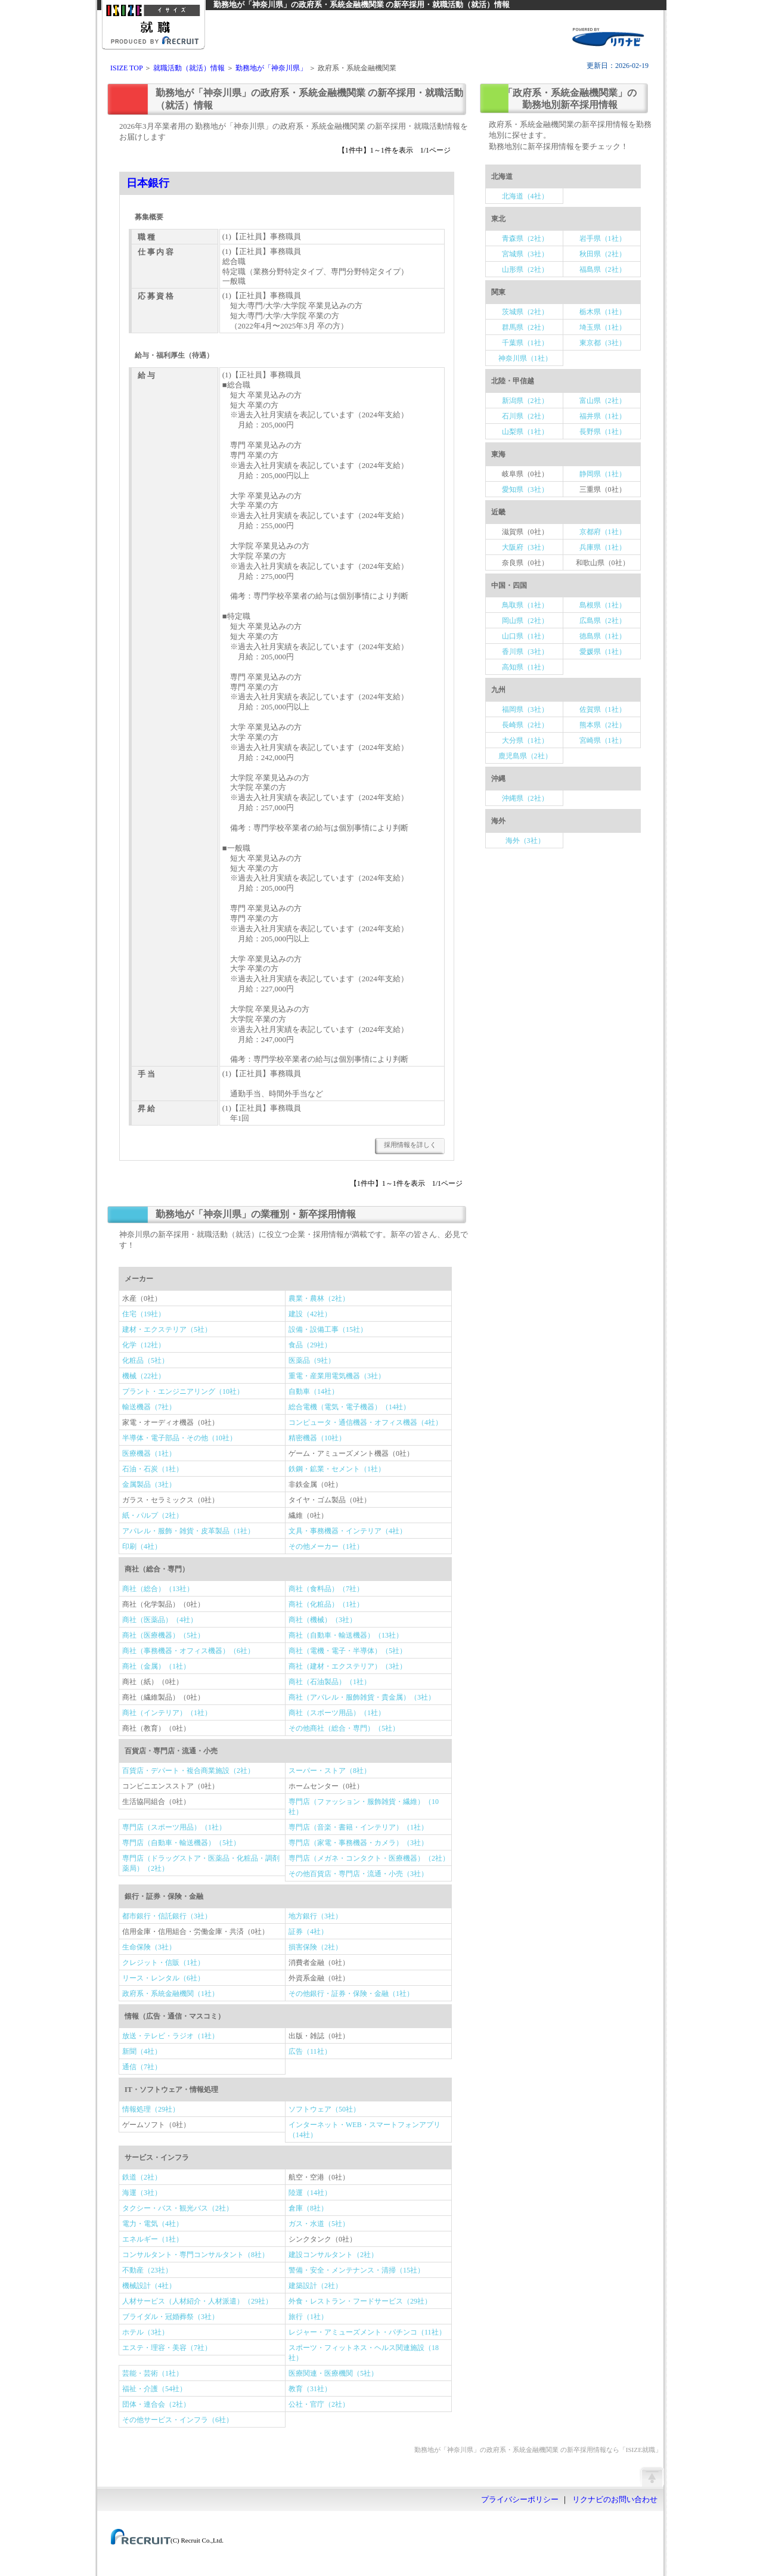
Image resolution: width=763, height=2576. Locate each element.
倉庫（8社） (308, 2208)
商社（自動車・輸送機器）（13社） (346, 1635)
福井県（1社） (602, 416)
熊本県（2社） (602, 725)
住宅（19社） (143, 1314)
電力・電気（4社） (152, 2223)
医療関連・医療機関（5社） (333, 2373)
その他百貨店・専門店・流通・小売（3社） (358, 1874)
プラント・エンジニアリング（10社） (183, 1391)
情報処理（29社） (150, 2109)
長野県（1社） (602, 431)
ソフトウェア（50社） (324, 2109)
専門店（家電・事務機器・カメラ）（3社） (358, 1843)
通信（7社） (142, 2067)
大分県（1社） (525, 740)
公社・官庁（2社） (319, 2404)
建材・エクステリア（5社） (167, 1329)
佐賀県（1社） (602, 709)
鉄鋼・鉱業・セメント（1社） (337, 1469)
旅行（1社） (308, 2316)
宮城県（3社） (525, 254)
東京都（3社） (602, 343)
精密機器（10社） (317, 1438)
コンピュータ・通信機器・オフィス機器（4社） (365, 1422)
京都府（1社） (602, 532)
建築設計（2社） (315, 2285)
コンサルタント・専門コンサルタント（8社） (195, 2254)
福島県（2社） (602, 269)
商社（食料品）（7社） (326, 1589)
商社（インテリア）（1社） (167, 1713)
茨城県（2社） (525, 312)
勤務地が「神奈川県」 (271, 68)
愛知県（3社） (525, 489)
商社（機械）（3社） (322, 1620)
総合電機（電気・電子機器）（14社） (349, 1407)
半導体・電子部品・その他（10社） (179, 1438)
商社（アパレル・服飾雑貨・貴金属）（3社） (362, 1697)
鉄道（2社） (142, 2177)
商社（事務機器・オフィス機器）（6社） (188, 1651)
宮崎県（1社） (602, 740)
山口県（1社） (525, 636)
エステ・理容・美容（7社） (167, 2347)
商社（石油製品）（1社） (330, 1682)
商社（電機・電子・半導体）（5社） (348, 1651)
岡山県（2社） (525, 620)
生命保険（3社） (149, 1947)
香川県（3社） (525, 651)
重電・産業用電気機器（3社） (337, 1376)
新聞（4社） (142, 2051)
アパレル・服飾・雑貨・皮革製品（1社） (188, 1531)
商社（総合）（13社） (158, 1589)
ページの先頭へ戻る (651, 2476)
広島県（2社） (602, 620)
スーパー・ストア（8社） (330, 1770)
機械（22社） (143, 1376)
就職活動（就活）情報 (189, 68)
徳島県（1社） (602, 636)
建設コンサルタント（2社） (333, 2254)
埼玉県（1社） (602, 327)
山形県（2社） (525, 269)
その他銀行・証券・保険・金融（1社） (351, 1993)
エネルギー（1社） (152, 2239)
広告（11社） (310, 2051)
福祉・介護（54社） (154, 2389)
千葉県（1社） (525, 343)
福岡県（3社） (525, 709)
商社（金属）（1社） (156, 1666)
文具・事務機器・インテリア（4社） (348, 1531)
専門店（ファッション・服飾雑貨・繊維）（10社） (364, 1806)
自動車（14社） (314, 1391)
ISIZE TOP (126, 68)
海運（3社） (142, 2192)
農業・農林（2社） (319, 1298)
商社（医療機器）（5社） (163, 1635)
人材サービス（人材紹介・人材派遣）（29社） (197, 2301)
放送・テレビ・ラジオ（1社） (170, 2036)
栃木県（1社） (602, 312)
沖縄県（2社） (525, 798)
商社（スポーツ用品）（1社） (337, 1713)
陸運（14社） (310, 2192)
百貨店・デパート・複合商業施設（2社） (188, 1770)
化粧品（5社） (145, 1360)
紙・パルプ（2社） (152, 1515)
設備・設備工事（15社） (328, 1329)
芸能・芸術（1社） (152, 2373)
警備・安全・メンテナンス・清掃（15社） (356, 2270)
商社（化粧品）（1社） (326, 1604)
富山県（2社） (602, 400)
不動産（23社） (147, 2270)
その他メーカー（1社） (326, 1546)
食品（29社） (310, 1345)
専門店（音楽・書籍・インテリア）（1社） (358, 1827)
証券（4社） (308, 1931)
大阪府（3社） (525, 547)
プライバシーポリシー (520, 2500)
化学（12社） (143, 1345)
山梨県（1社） (525, 431)
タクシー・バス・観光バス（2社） (177, 2208)
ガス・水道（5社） (319, 2223)
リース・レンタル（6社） (163, 1978)
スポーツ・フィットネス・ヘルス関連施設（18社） (364, 2352)
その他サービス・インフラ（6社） (177, 2420)
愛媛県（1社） (602, 651)
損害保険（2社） (315, 1947)
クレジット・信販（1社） (163, 1962)
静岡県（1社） (602, 474)
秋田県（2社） (602, 254)
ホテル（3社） (145, 2332)
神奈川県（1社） (525, 358)
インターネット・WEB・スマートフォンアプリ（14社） (365, 2130)
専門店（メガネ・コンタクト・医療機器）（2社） (369, 1858)
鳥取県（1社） (525, 605)
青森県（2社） (525, 238)
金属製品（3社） (149, 1484)
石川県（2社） (525, 416)
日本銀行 (147, 183)
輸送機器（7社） (149, 1407)
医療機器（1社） (149, 1453)
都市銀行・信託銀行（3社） (167, 1916)
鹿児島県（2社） (525, 756)
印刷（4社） (142, 1546)
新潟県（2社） (525, 400)
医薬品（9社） (312, 1360)
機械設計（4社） (149, 2285)
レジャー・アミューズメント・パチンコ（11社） (367, 2332)
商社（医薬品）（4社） (159, 1620)
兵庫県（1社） (602, 547)
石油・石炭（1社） (152, 1469)
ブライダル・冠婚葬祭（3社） (170, 2316)
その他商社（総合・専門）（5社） (344, 1728)
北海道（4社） (525, 196)
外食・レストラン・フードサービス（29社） (360, 2301)
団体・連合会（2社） (156, 2404)
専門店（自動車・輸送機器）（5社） (181, 1843)
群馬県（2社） (525, 327)
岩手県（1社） (602, 238)
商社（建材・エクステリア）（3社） (348, 1666)
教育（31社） (310, 2389)
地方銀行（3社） (315, 1916)
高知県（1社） (525, 667)
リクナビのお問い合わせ (614, 2500)
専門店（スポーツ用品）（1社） (174, 1827)
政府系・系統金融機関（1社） (170, 1993)
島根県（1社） (602, 605)
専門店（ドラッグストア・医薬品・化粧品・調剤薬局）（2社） (201, 1863)
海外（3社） (525, 840)
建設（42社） (310, 1314)
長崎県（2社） (525, 725)
